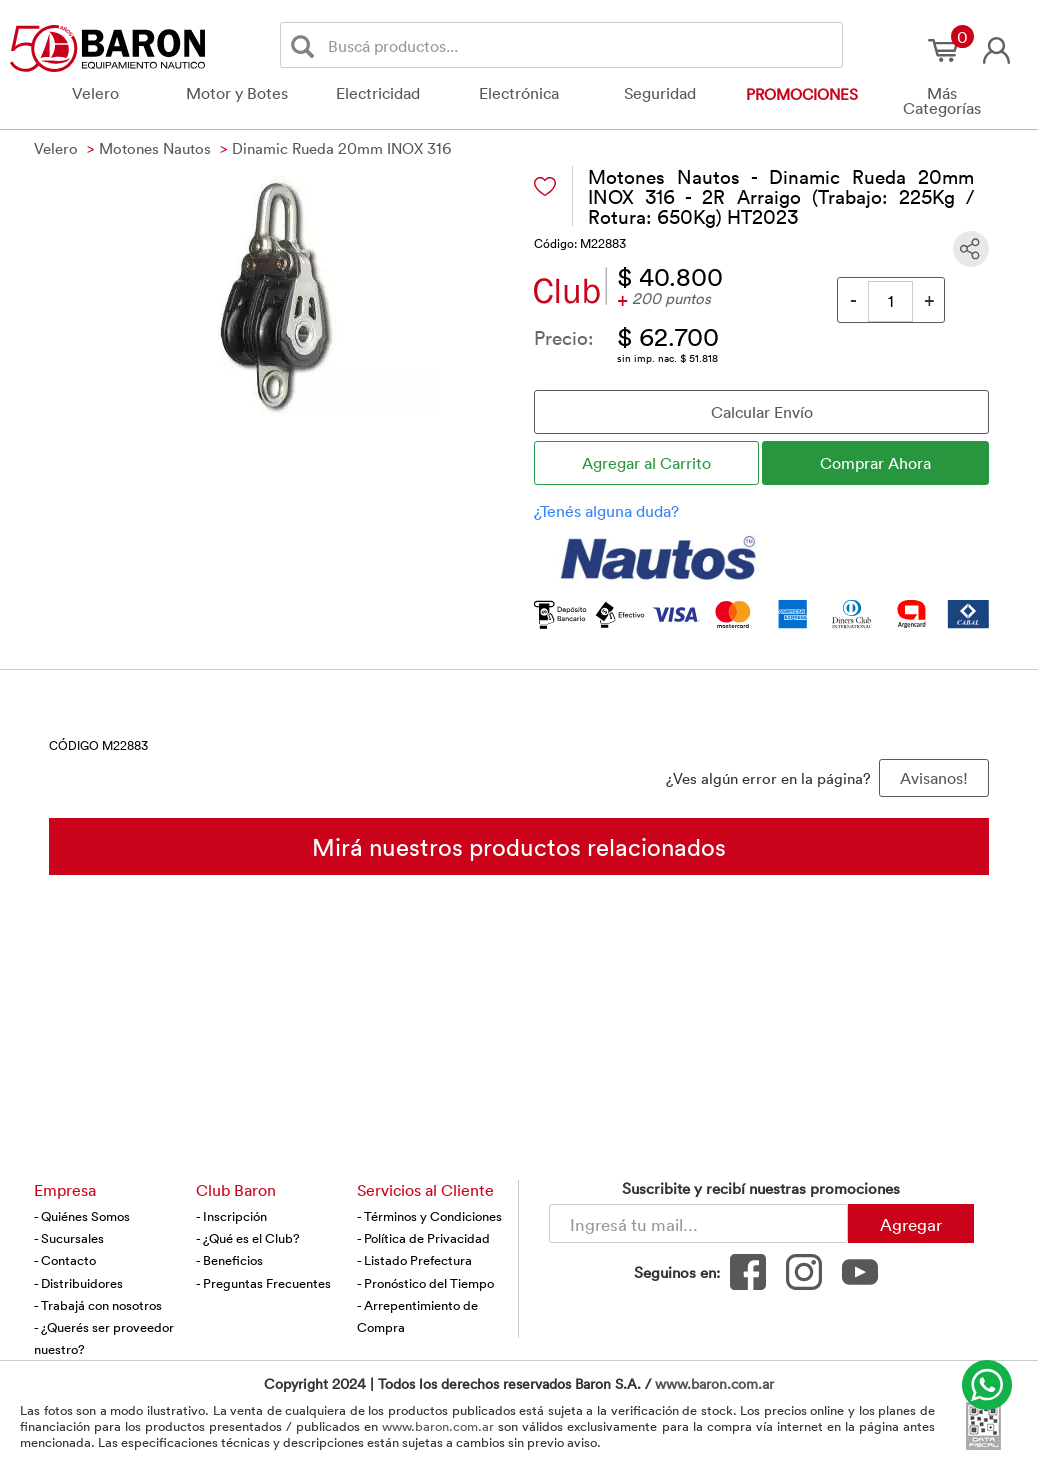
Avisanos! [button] (934, 778)
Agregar (911, 1224)
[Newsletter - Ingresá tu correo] (698, 1223)
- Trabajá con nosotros (98, 1305)
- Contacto (65, 1260)
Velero (95, 93)
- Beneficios (229, 1260)
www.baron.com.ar (714, 1383)
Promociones (802, 94)
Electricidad (378, 93)
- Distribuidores (78, 1283)
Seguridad (660, 93)
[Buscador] (582, 45)
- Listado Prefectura (414, 1260)
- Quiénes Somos (82, 1216)
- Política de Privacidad (423, 1238)
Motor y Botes (237, 93)
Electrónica (519, 93)
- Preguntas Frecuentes (263, 1283)
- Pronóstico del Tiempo (425, 1283)
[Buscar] (306, 45)
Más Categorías (942, 100)
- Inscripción (231, 1216)
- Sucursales (69, 1238)
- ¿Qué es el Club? (248, 1238)
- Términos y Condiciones (429, 1216)
